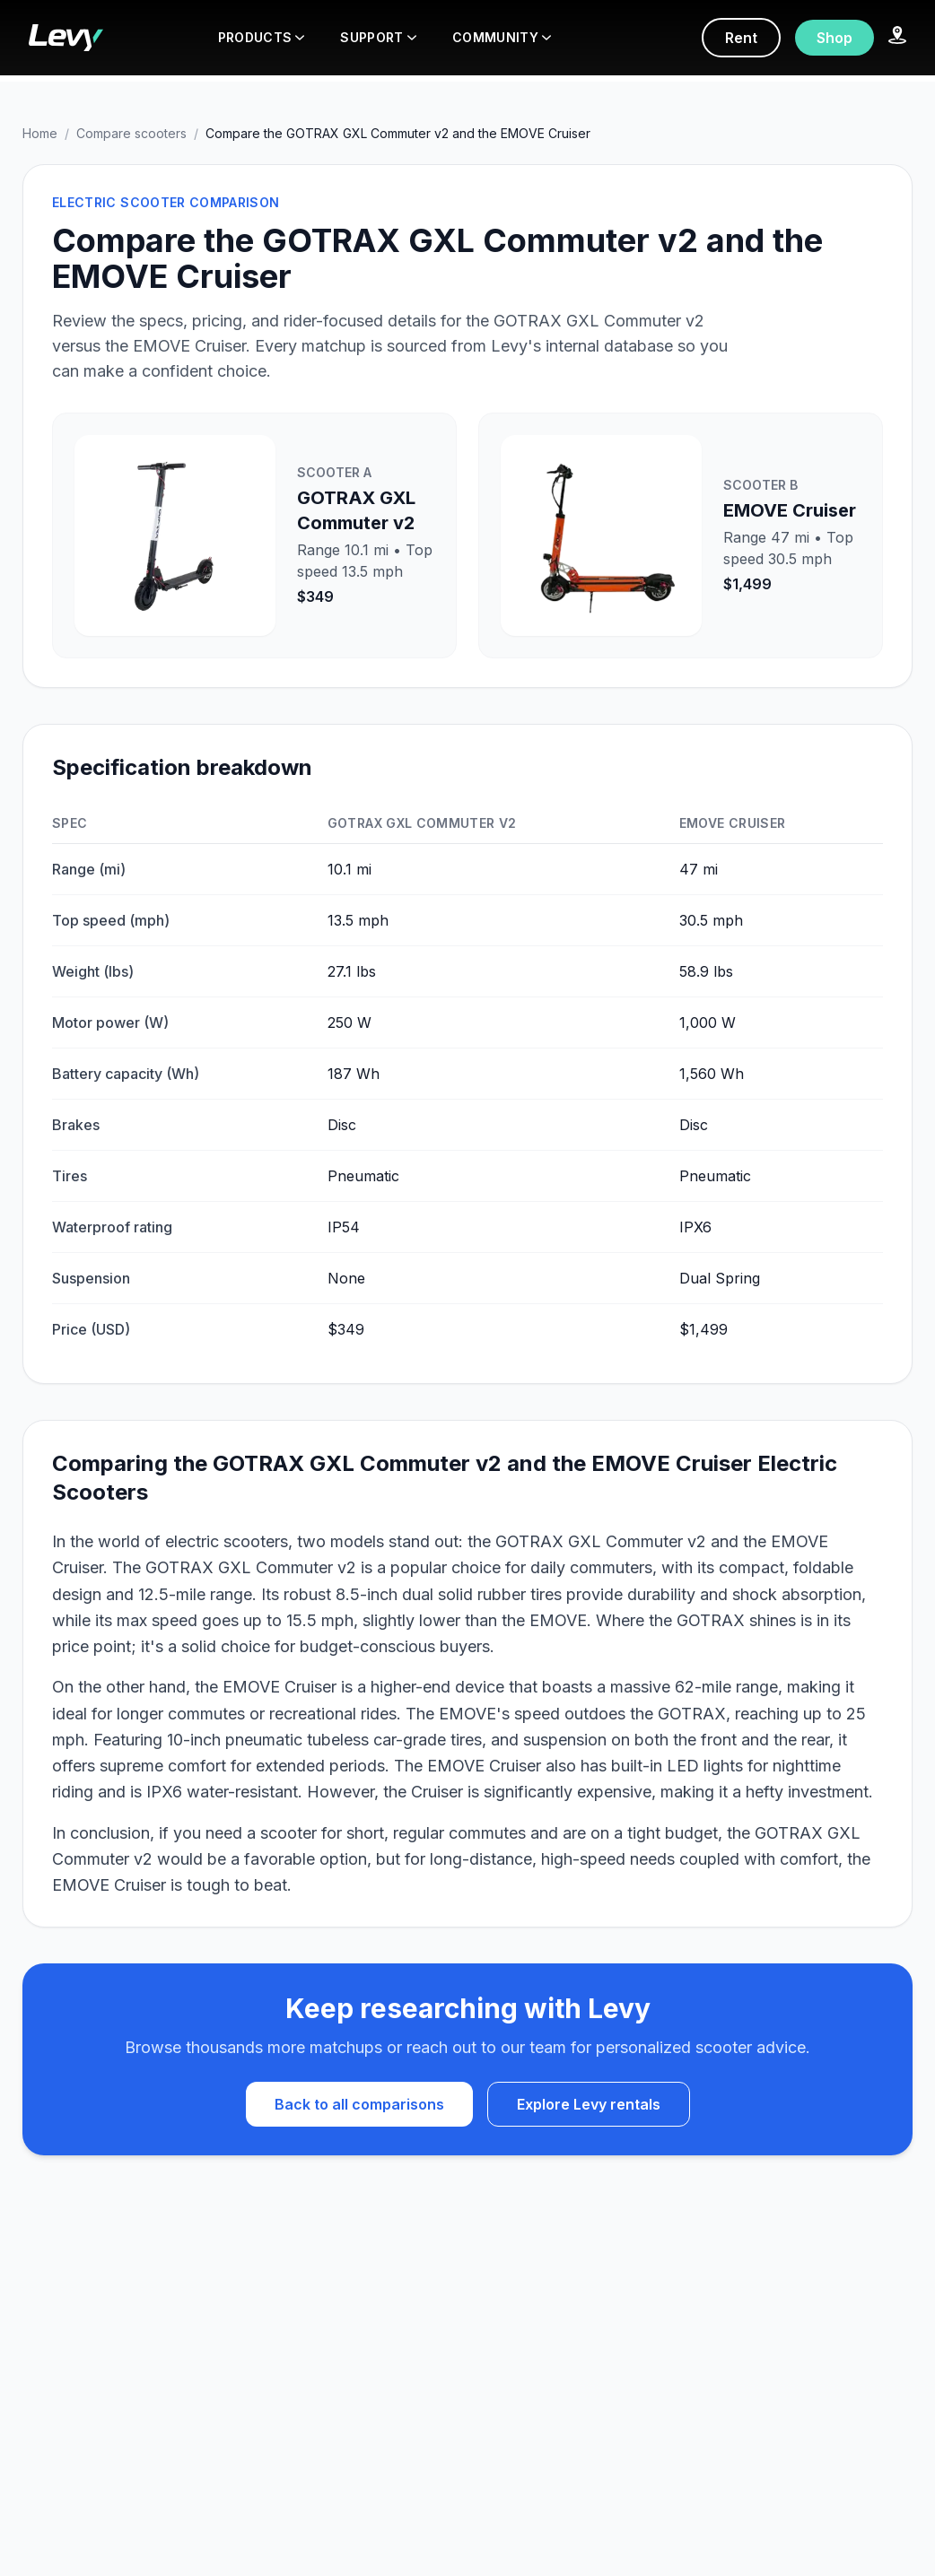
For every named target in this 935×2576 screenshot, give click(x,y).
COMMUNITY (501, 37)
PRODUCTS (261, 37)
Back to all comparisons (359, 2104)
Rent (741, 38)
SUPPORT (377, 37)
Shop (834, 38)
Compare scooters (131, 133)
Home (39, 133)
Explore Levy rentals (588, 2104)
